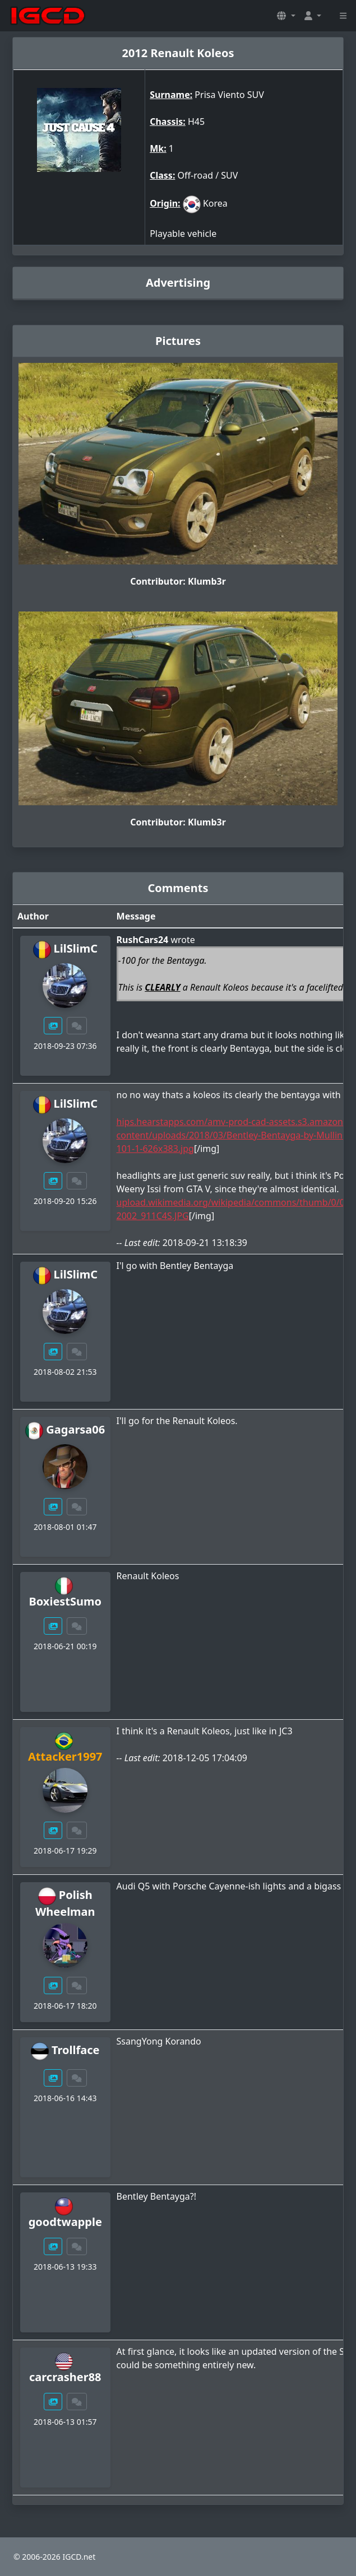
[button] (285, 15)
